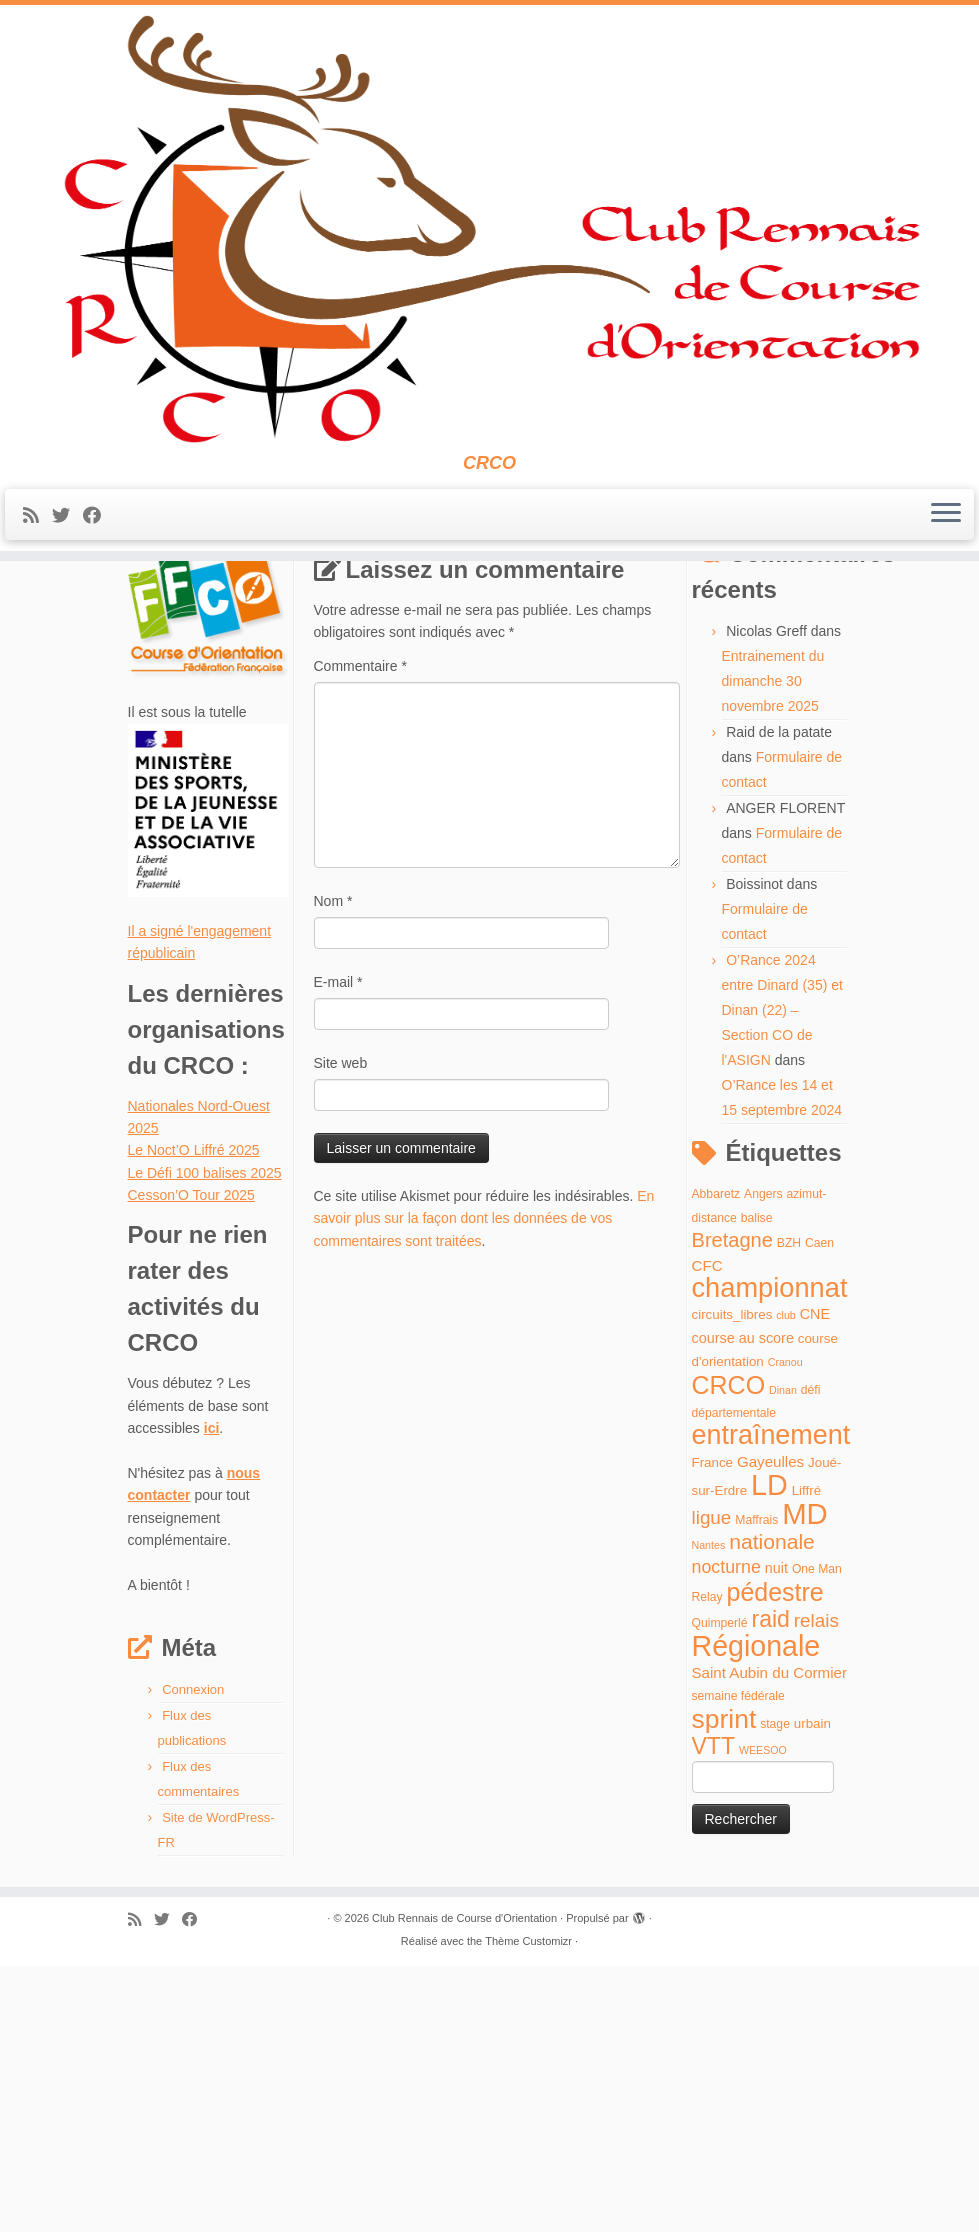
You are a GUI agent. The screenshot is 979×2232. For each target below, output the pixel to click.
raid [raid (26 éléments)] (770, 1885)
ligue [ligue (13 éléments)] (712, 1782)
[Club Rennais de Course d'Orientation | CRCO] (489, 246)
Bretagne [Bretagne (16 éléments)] (732, 1506)
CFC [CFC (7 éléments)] (707, 1531)
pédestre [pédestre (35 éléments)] (774, 1858)
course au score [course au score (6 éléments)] (743, 1604)
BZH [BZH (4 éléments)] (789, 1509)
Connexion (193, 1955)
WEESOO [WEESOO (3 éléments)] (763, 2016)
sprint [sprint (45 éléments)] (724, 1985)
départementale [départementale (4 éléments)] (734, 1679)
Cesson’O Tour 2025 (191, 1461)
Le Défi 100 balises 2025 (205, 1439)
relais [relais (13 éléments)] (816, 1886)
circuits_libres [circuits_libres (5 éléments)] (732, 1580)
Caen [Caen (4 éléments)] (819, 1509)
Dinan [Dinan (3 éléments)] (783, 1655)
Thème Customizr (528, 2207)
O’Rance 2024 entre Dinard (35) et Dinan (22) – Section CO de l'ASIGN (782, 1276)
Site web (341, 1329)
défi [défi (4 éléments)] (811, 1655)
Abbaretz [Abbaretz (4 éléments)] (716, 1460)
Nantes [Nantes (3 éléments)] (709, 1811)
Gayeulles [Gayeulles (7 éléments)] (770, 1727)
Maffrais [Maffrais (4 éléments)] (756, 1785)
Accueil (150, 631)
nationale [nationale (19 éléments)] (772, 1807)
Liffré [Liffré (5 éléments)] (806, 1756)
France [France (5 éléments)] (713, 1728)
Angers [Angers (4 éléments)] (763, 1460)
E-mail (338, 1248)
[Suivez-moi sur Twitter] (67, 550)
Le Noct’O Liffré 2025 (194, 1416)
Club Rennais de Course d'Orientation (464, 2184)
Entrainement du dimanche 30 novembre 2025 (773, 947)
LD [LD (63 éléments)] (769, 1751)
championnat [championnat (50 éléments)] (770, 1553)
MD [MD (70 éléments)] (805, 1778)
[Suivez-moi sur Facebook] (98, 550)
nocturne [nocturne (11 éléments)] (726, 1833)
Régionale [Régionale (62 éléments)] (756, 1911)
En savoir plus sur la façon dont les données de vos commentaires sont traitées (484, 1484)
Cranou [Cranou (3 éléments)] (785, 1628)
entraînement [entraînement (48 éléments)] (771, 1701)
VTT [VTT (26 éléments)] (714, 2012)
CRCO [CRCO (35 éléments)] (729, 1650)
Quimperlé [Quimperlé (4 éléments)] (720, 1889)
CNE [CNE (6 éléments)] (815, 1580)
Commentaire (360, 932)
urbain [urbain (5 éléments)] (812, 1989)
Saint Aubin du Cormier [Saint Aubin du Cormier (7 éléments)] (770, 1938)
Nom (333, 1167)
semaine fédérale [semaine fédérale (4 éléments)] (738, 1962)
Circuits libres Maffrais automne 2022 (303, 631)
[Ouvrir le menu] (946, 549)
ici (212, 1694)
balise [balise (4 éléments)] (757, 1484)
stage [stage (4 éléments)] (775, 1990)
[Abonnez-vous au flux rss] (37, 550)
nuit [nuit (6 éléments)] (776, 1834)
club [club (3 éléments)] (786, 1581)
